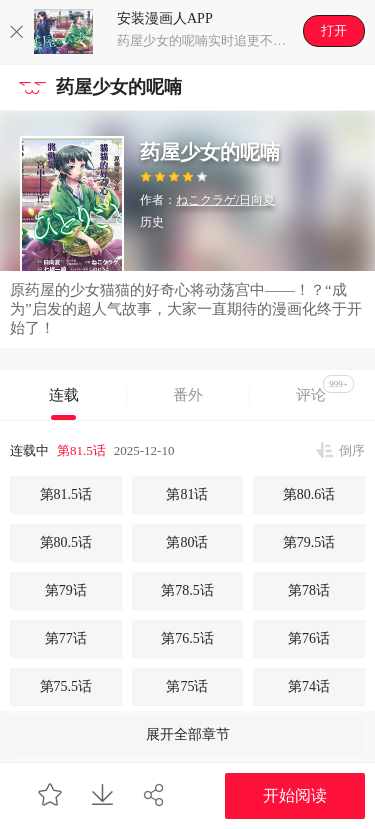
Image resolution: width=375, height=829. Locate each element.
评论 (325, 389)
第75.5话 (66, 686)
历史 (152, 222)
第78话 (309, 590)
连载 (64, 395)
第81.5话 (81, 450)
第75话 (187, 686)
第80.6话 (309, 494)
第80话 (187, 542)
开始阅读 (295, 795)
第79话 (66, 590)
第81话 (187, 494)
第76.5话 (187, 638)
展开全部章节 (188, 734)
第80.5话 (66, 542)
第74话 (309, 686)
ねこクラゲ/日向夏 (225, 200)
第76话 (309, 638)
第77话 (66, 638)
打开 (334, 30)
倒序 (352, 450)
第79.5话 (309, 542)
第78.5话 (187, 590)
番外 (188, 395)
